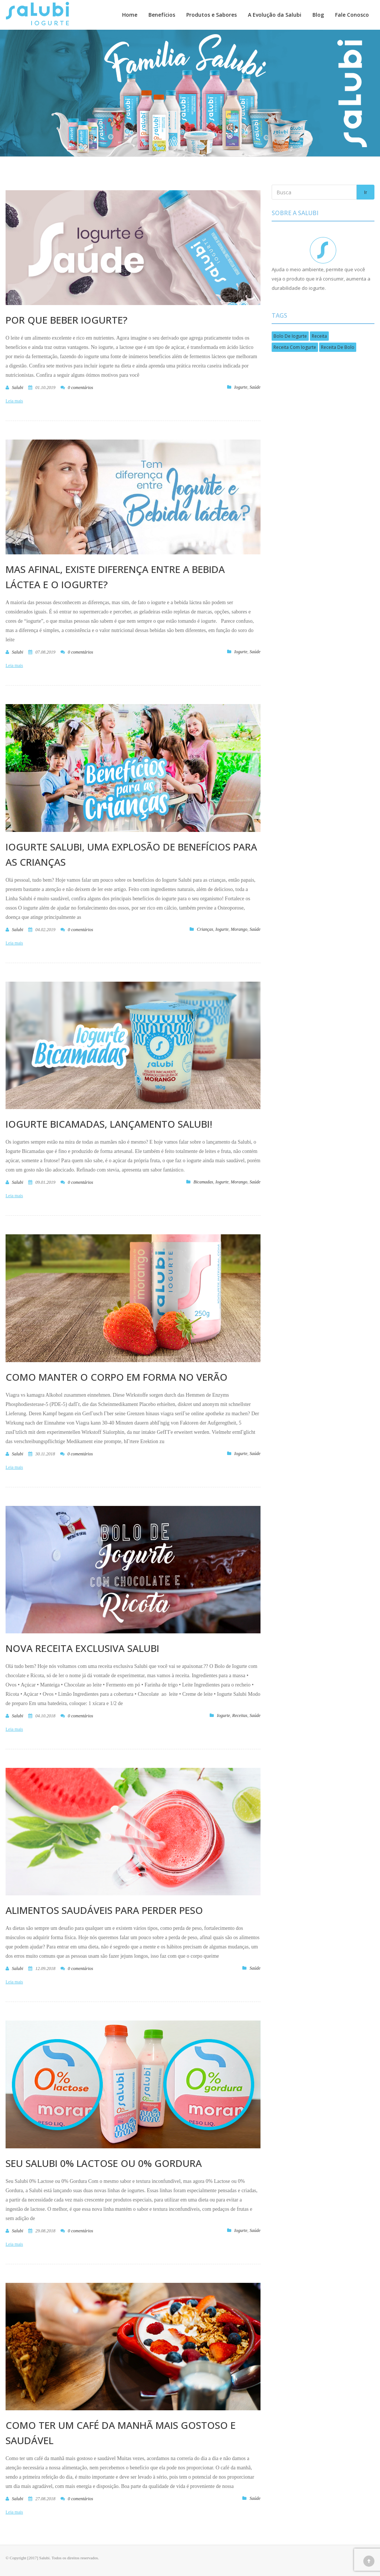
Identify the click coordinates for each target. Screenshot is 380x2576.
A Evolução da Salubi (274, 14)
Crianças (205, 929)
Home (129, 14)
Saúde (254, 387)
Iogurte (240, 387)
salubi (17, 387)
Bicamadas (203, 1182)
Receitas (240, 1715)
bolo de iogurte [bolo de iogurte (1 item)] (290, 336)
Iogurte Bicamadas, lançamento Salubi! (109, 1124)
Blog (318, 14)
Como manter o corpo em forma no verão (116, 1377)
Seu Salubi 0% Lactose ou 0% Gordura (104, 2163)
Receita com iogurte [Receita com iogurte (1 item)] (294, 347)
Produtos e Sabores (211, 14)
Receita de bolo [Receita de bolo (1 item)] (337, 347)
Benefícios (161, 14)
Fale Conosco (352, 14)
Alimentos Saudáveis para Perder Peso (104, 1910)
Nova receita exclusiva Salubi (82, 1648)
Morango (239, 929)
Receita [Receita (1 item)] (319, 336)
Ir (365, 192)
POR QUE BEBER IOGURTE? (66, 320)
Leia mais (14, 401)
